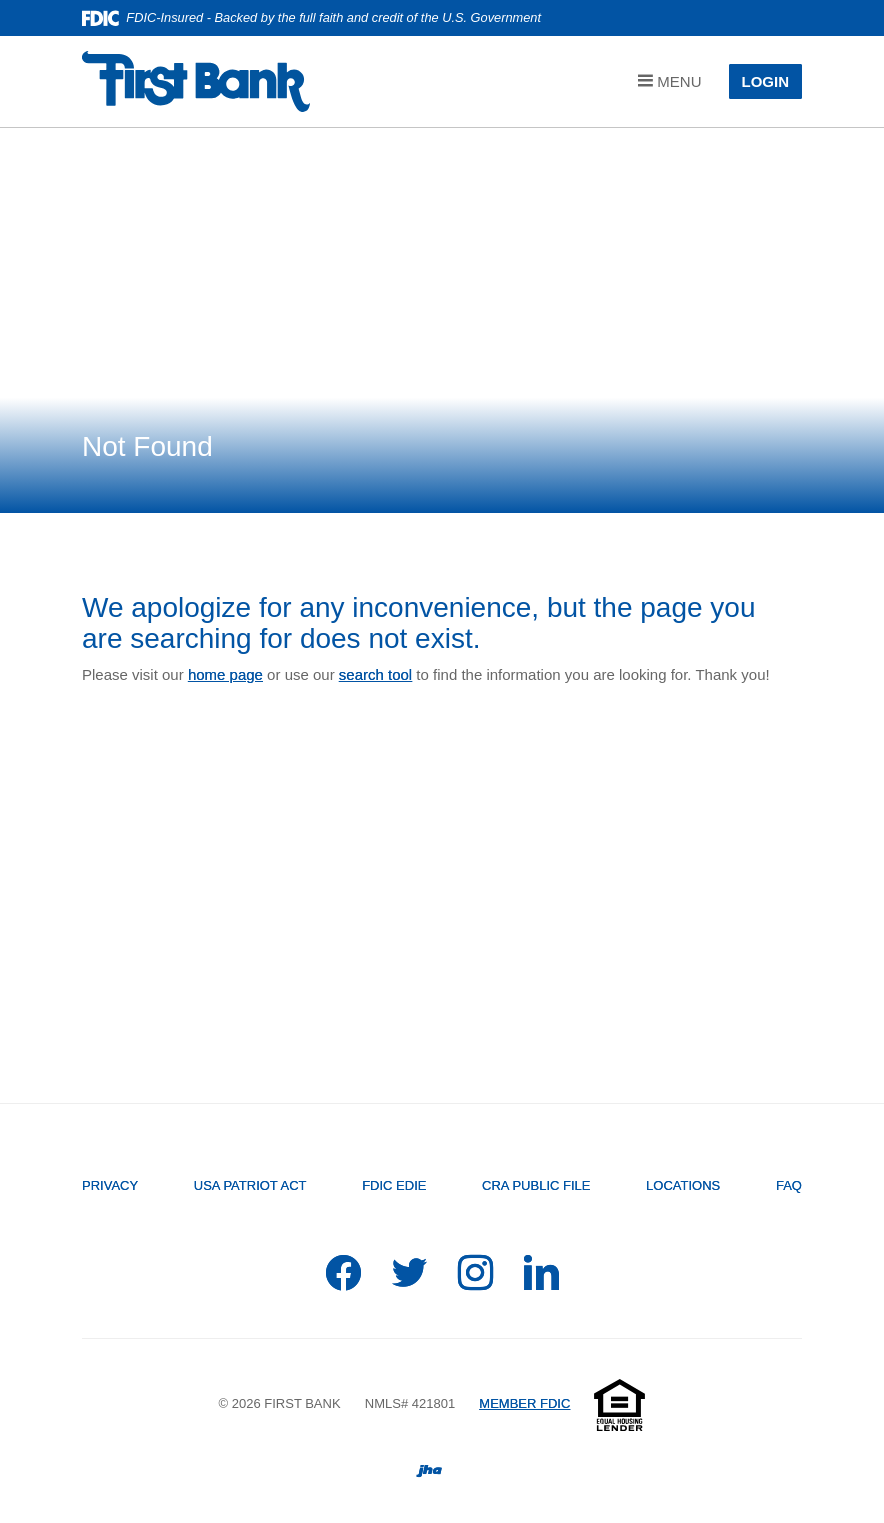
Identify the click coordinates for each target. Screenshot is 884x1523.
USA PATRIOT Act (250, 1185)
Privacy (110, 1185)
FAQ (789, 1185)
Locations (683, 1185)
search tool (375, 674)
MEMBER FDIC (524, 1403)
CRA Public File (536, 1185)
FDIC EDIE (394, 1185)
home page (225, 674)
